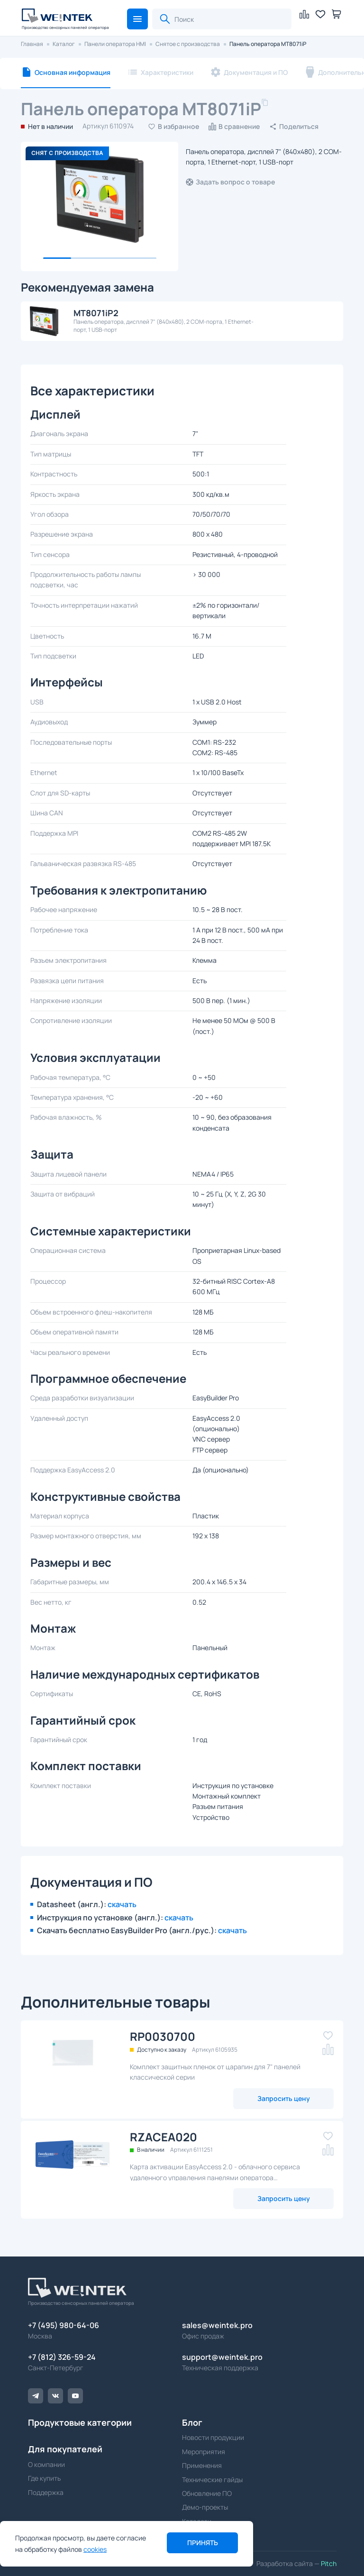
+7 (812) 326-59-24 (62, 2357)
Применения (202, 2465)
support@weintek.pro (222, 2357)
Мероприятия (203, 2451)
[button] (137, 19)
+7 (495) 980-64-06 (63, 2325)
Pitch (328, 2563)
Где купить (44, 2478)
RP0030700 (162, 2036)
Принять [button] (202, 2542)
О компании (46, 2464)
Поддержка (46, 2492)
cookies (95, 2549)
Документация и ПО (256, 72)
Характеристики (167, 72)
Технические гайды (212, 2479)
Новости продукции (213, 2437)
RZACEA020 (163, 2137)
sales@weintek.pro (217, 2325)
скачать (122, 1904)
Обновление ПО (207, 2493)
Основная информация (72, 72)
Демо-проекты (205, 2507)
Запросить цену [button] (283, 2098)
